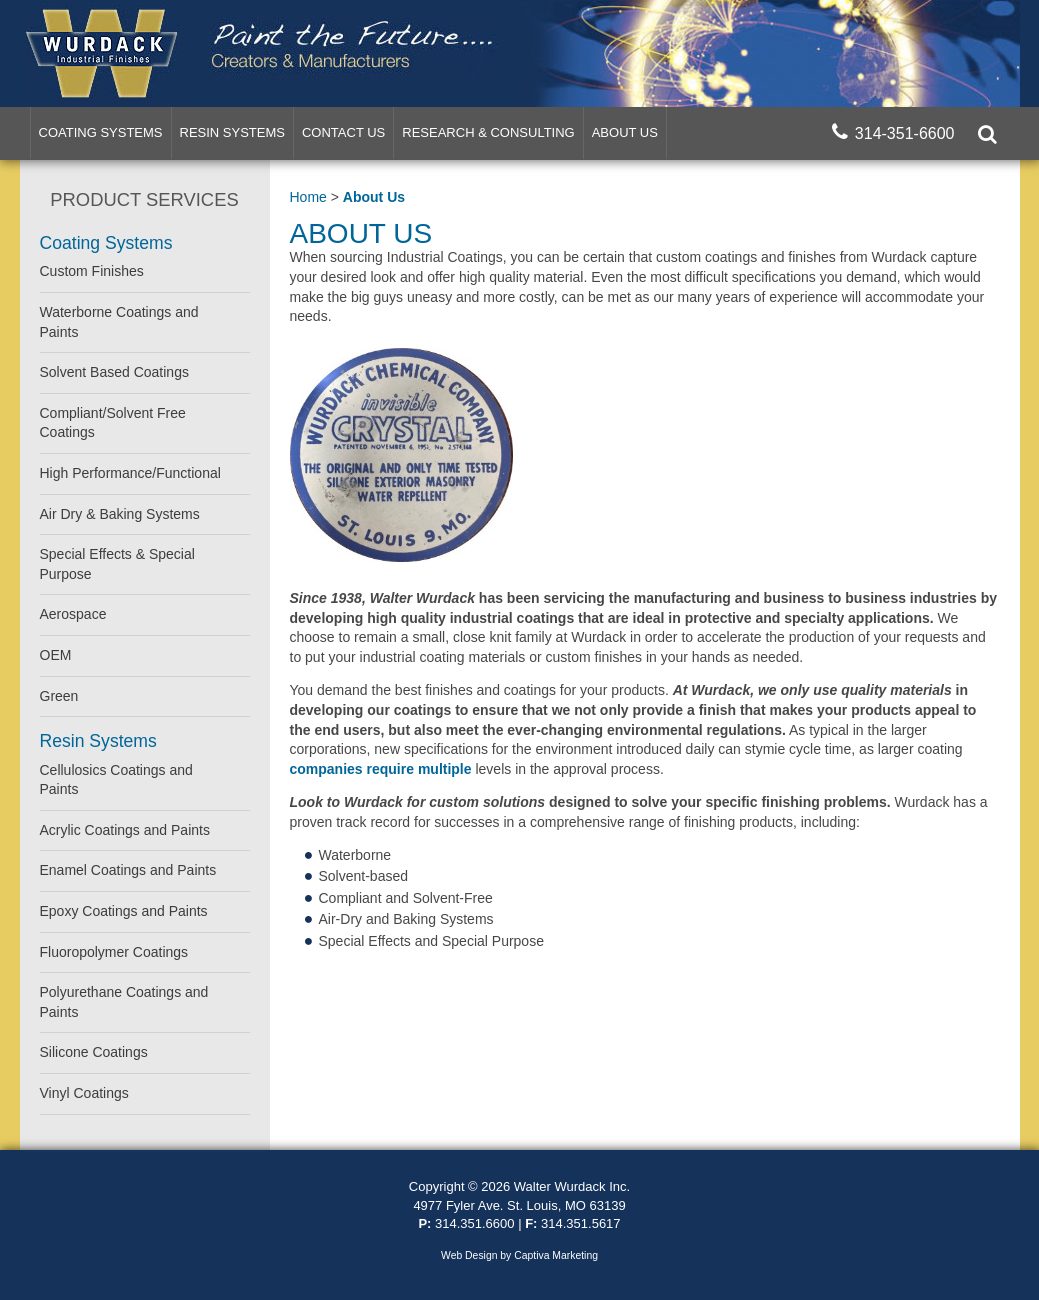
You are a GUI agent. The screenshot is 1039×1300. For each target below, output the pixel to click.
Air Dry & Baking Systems (120, 514)
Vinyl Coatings (84, 1093)
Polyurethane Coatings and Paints (124, 1002)
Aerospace (73, 614)
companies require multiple (381, 769)
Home (308, 197)
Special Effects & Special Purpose (117, 564)
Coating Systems (101, 132)
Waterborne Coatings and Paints (119, 322)
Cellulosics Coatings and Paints (116, 780)
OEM (56, 655)
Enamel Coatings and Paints (128, 870)
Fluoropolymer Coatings (114, 952)
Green (59, 696)
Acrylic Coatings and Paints (125, 830)
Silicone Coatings (94, 1052)
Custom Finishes (92, 271)
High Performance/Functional (130, 473)
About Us (625, 132)
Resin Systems (232, 132)
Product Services (144, 199)
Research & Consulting (488, 132)
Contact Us (343, 132)
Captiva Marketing (556, 1255)
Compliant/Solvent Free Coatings (113, 423)
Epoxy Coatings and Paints (124, 911)
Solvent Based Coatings (114, 372)
